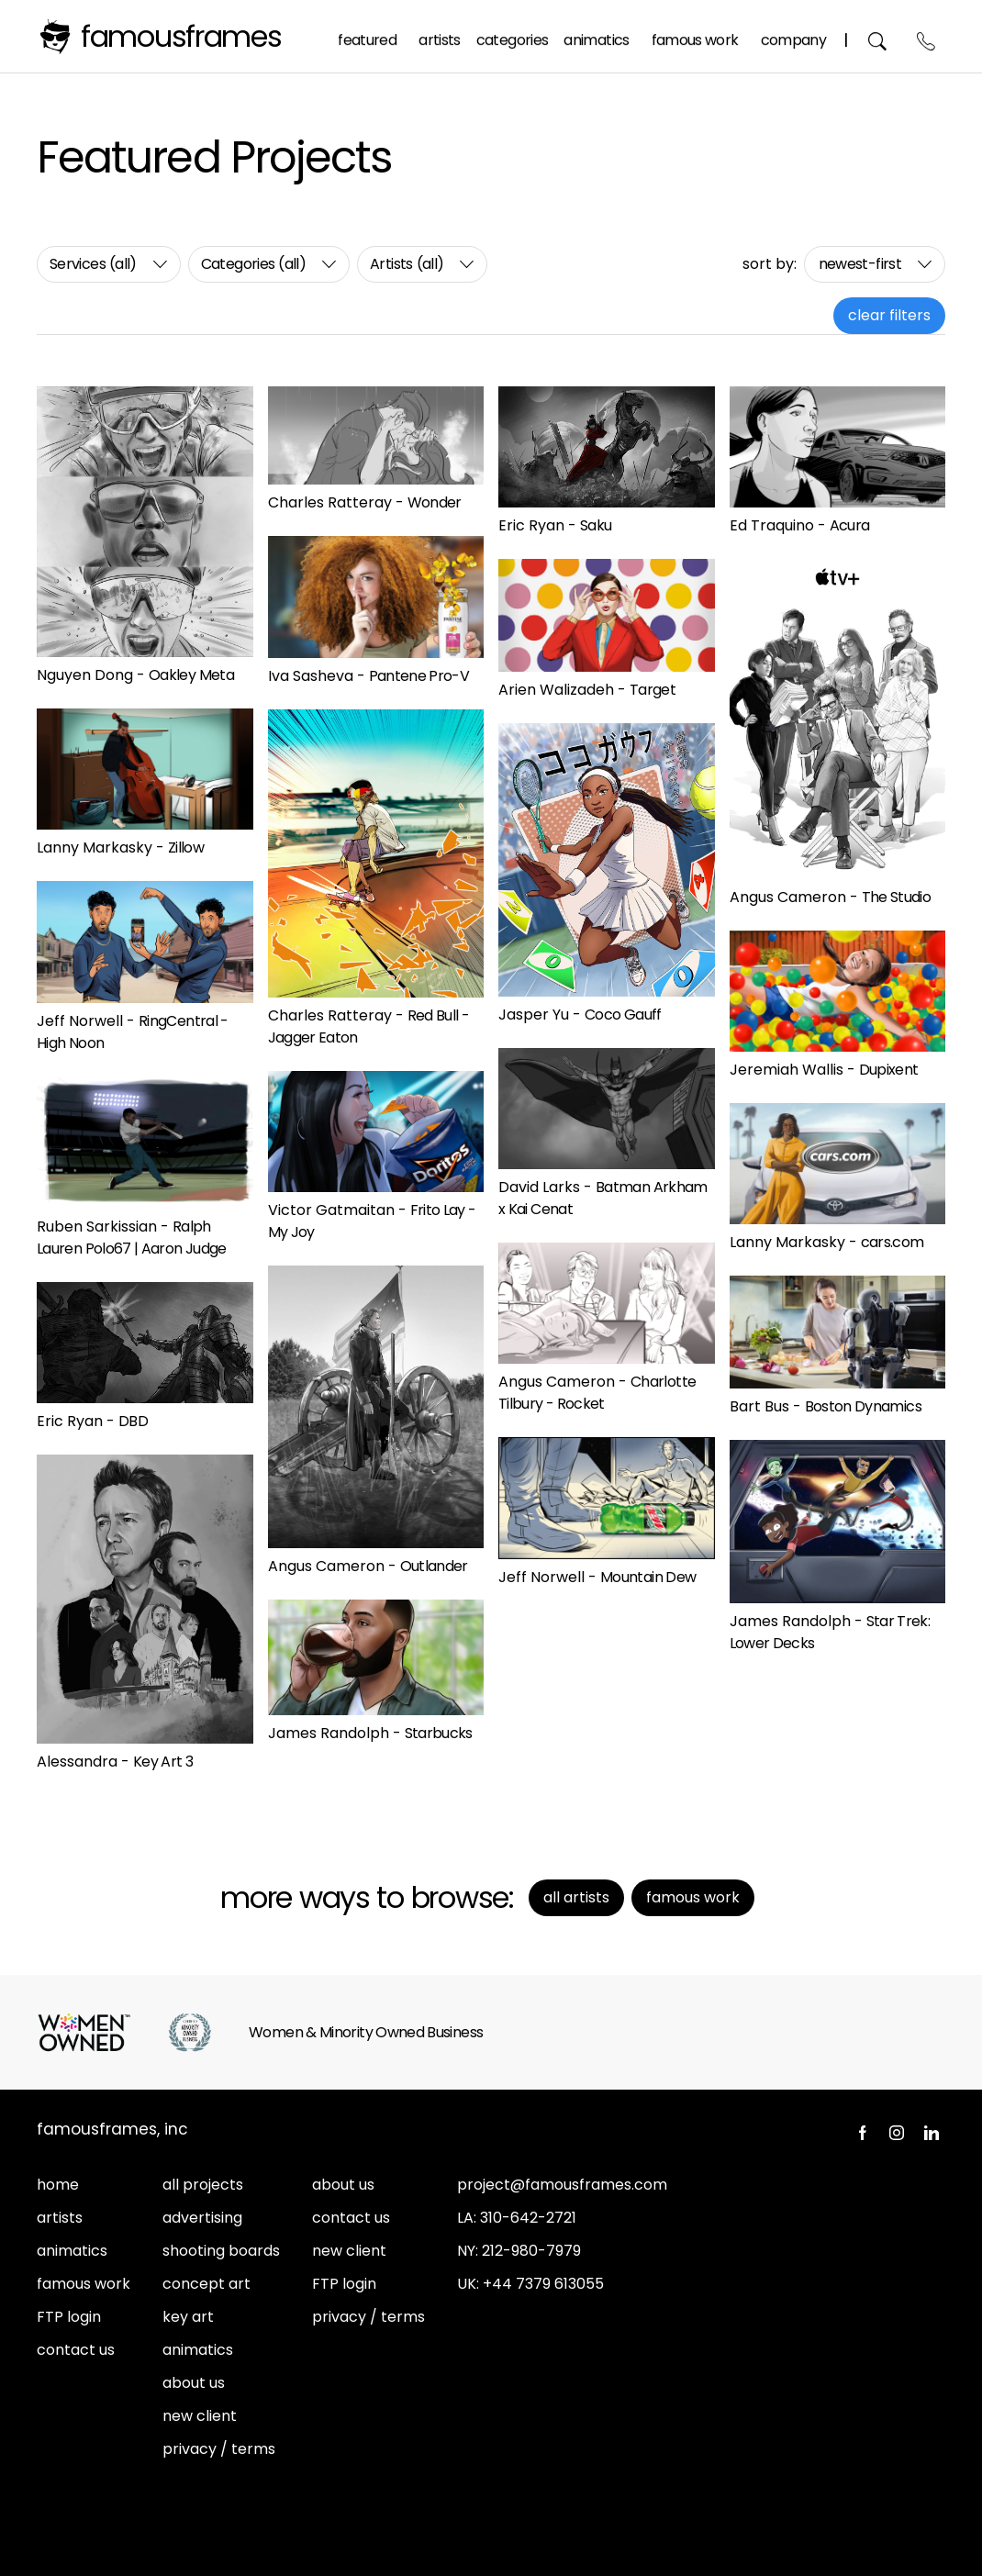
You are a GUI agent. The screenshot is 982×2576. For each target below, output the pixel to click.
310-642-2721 (528, 2217)
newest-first (860, 263)
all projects (202, 2184)
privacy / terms (218, 2448)
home (58, 2184)
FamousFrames (181, 36)
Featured (368, 35)
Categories (513, 35)
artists (60, 2217)
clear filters (889, 315)
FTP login (69, 2316)
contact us (76, 2349)
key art (188, 2316)
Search (878, 36)
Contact (927, 36)
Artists (440, 35)
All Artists (576, 1897)
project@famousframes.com (562, 2184)
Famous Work (696, 35)
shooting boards (221, 2250)
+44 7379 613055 (543, 2283)
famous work (83, 2283)
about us (193, 2382)
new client (199, 2415)
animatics (72, 2250)
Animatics (597, 35)
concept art (206, 2283)
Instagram (896, 2133)
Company (794, 35)
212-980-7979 (531, 2250)
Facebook (862, 2133)
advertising (202, 2217)
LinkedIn (931, 2133)
